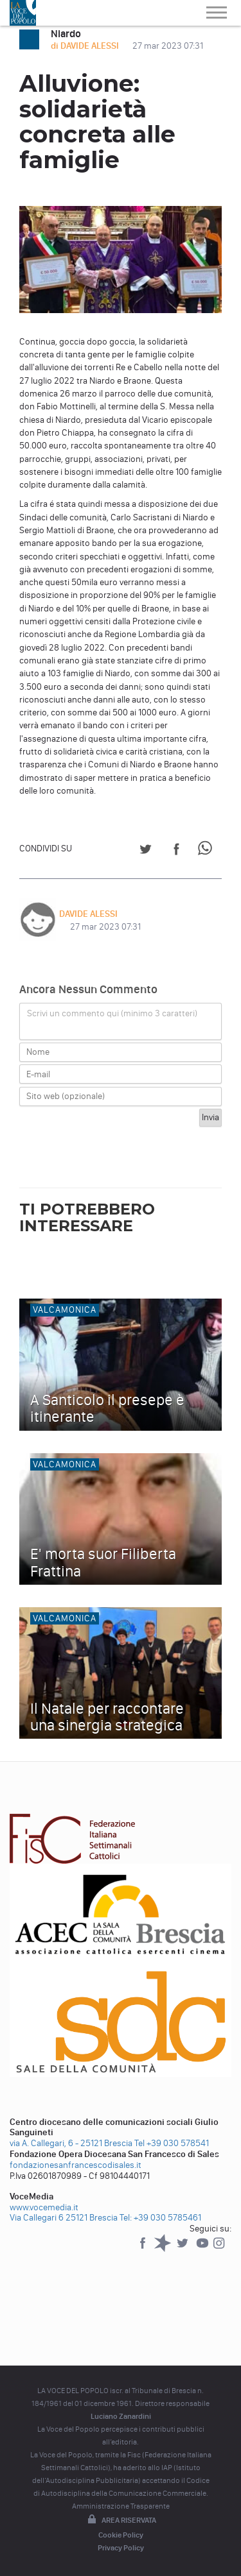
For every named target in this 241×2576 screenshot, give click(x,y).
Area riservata (120, 2520)
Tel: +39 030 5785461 (160, 2217)
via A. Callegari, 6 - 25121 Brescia (71, 2143)
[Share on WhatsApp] (207, 851)
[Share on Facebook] (176, 851)
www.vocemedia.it (44, 2207)
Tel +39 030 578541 (171, 2143)
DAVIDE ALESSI (88, 913)
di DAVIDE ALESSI (86, 45)
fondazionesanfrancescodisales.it (75, 2165)
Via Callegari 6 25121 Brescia (64, 2217)
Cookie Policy (120, 2534)
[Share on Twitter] (145, 851)
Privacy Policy (121, 2547)
